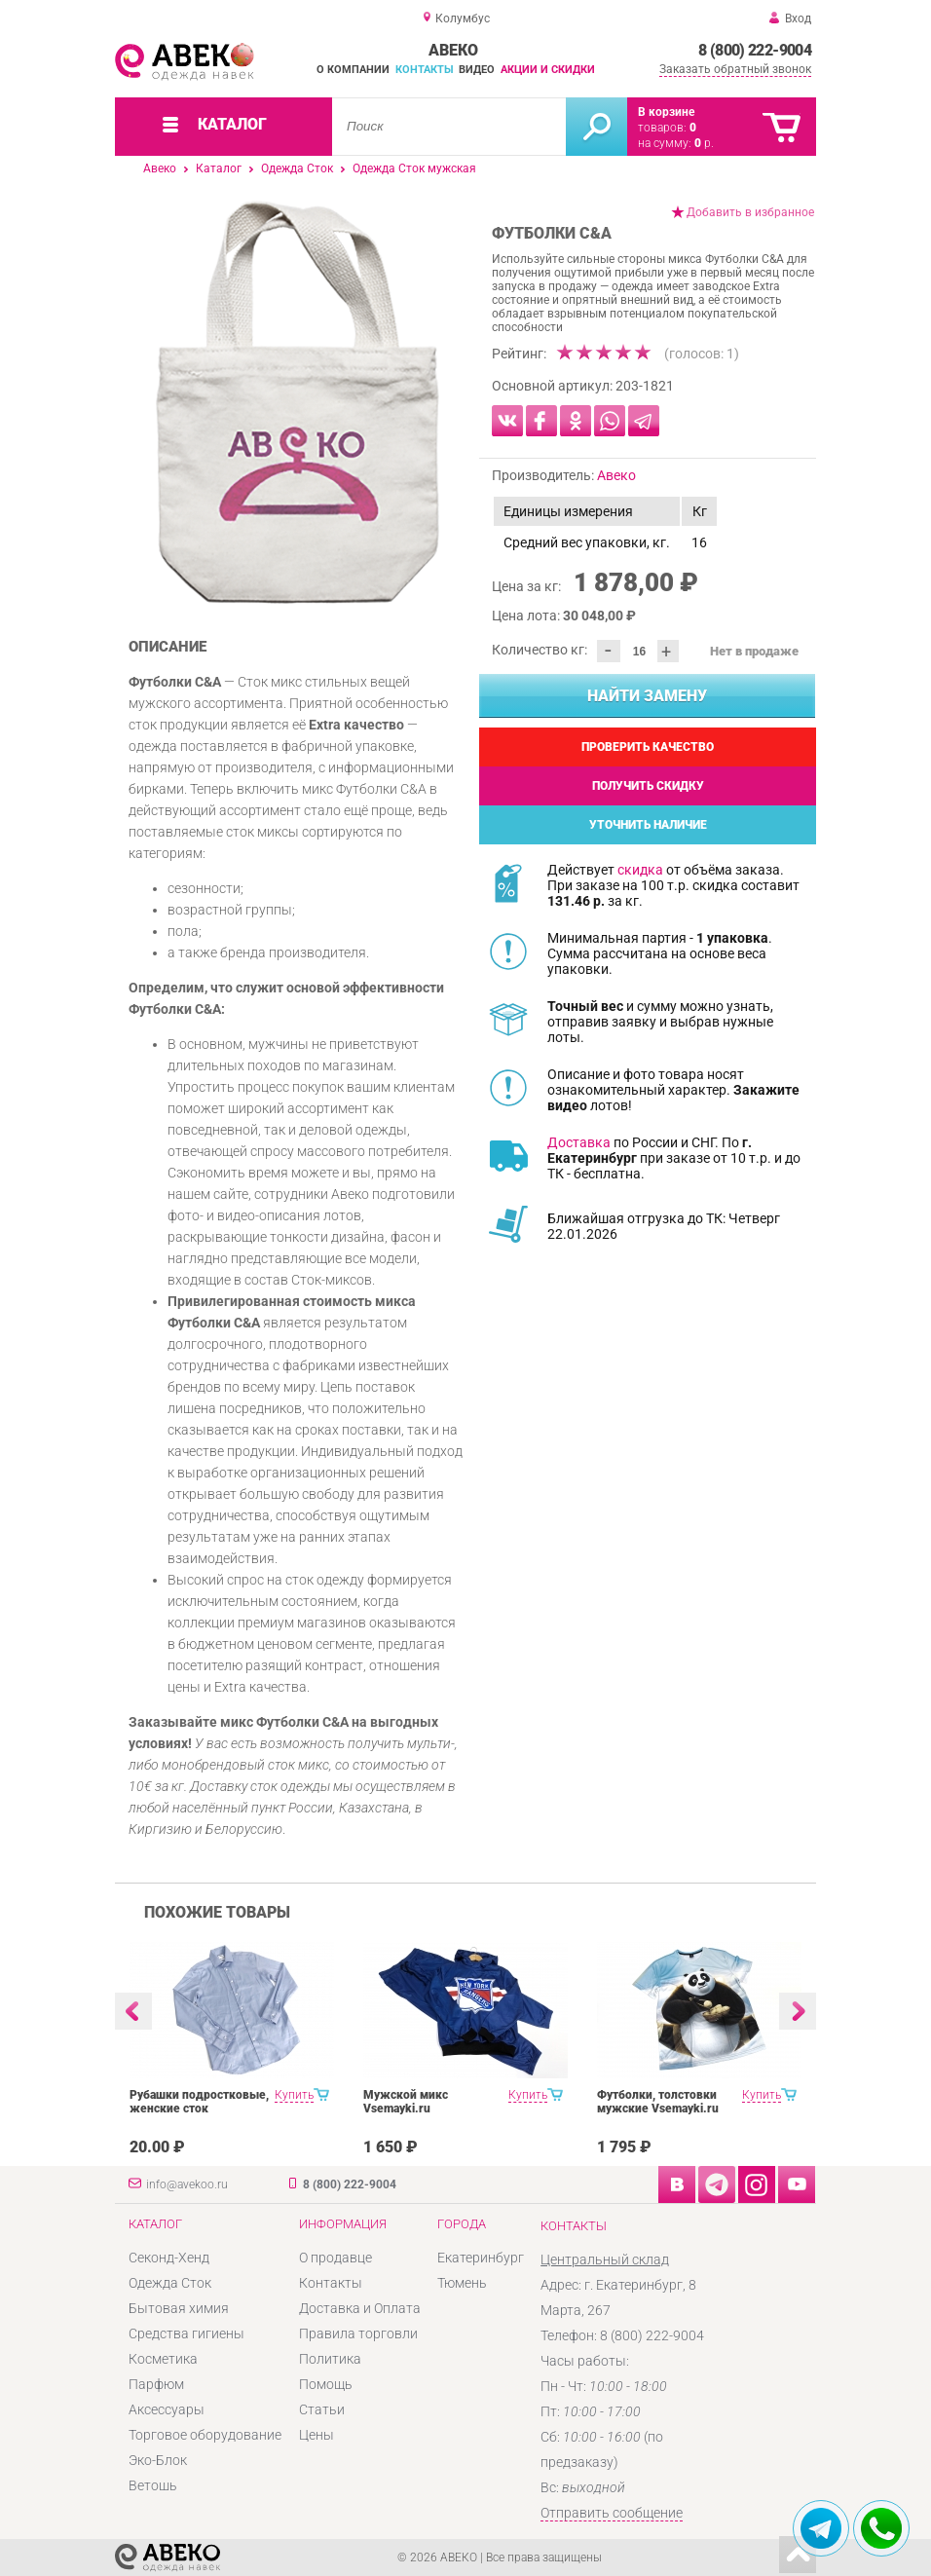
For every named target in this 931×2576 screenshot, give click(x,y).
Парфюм (156, 2384)
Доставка (579, 1142)
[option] (297, 402)
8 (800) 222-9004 (754, 50)
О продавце (335, 2257)
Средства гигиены (186, 2333)
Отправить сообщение (611, 2512)
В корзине (666, 112)
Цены (316, 2435)
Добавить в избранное (750, 212)
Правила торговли (358, 2333)
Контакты (424, 69)
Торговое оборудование (205, 2435)
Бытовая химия (179, 2308)
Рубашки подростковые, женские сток (199, 2101)
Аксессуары (167, 2409)
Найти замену (647, 696)
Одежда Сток (297, 168)
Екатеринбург (480, 2257)
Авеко (159, 168)
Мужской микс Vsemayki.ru (405, 2101)
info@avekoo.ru (187, 2184)
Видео (477, 69)
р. (704, 143)
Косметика (163, 2359)
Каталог (219, 168)
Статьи (322, 2409)
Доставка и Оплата (360, 2308)
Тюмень (462, 2283)
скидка (640, 869)
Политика (330, 2359)
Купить (294, 2095)
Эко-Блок (158, 2460)
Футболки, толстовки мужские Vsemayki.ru (658, 2101)
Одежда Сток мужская (414, 168)
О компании (353, 69)
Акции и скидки (548, 69)
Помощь (326, 2384)
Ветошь (153, 2485)
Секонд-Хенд (169, 2257)
